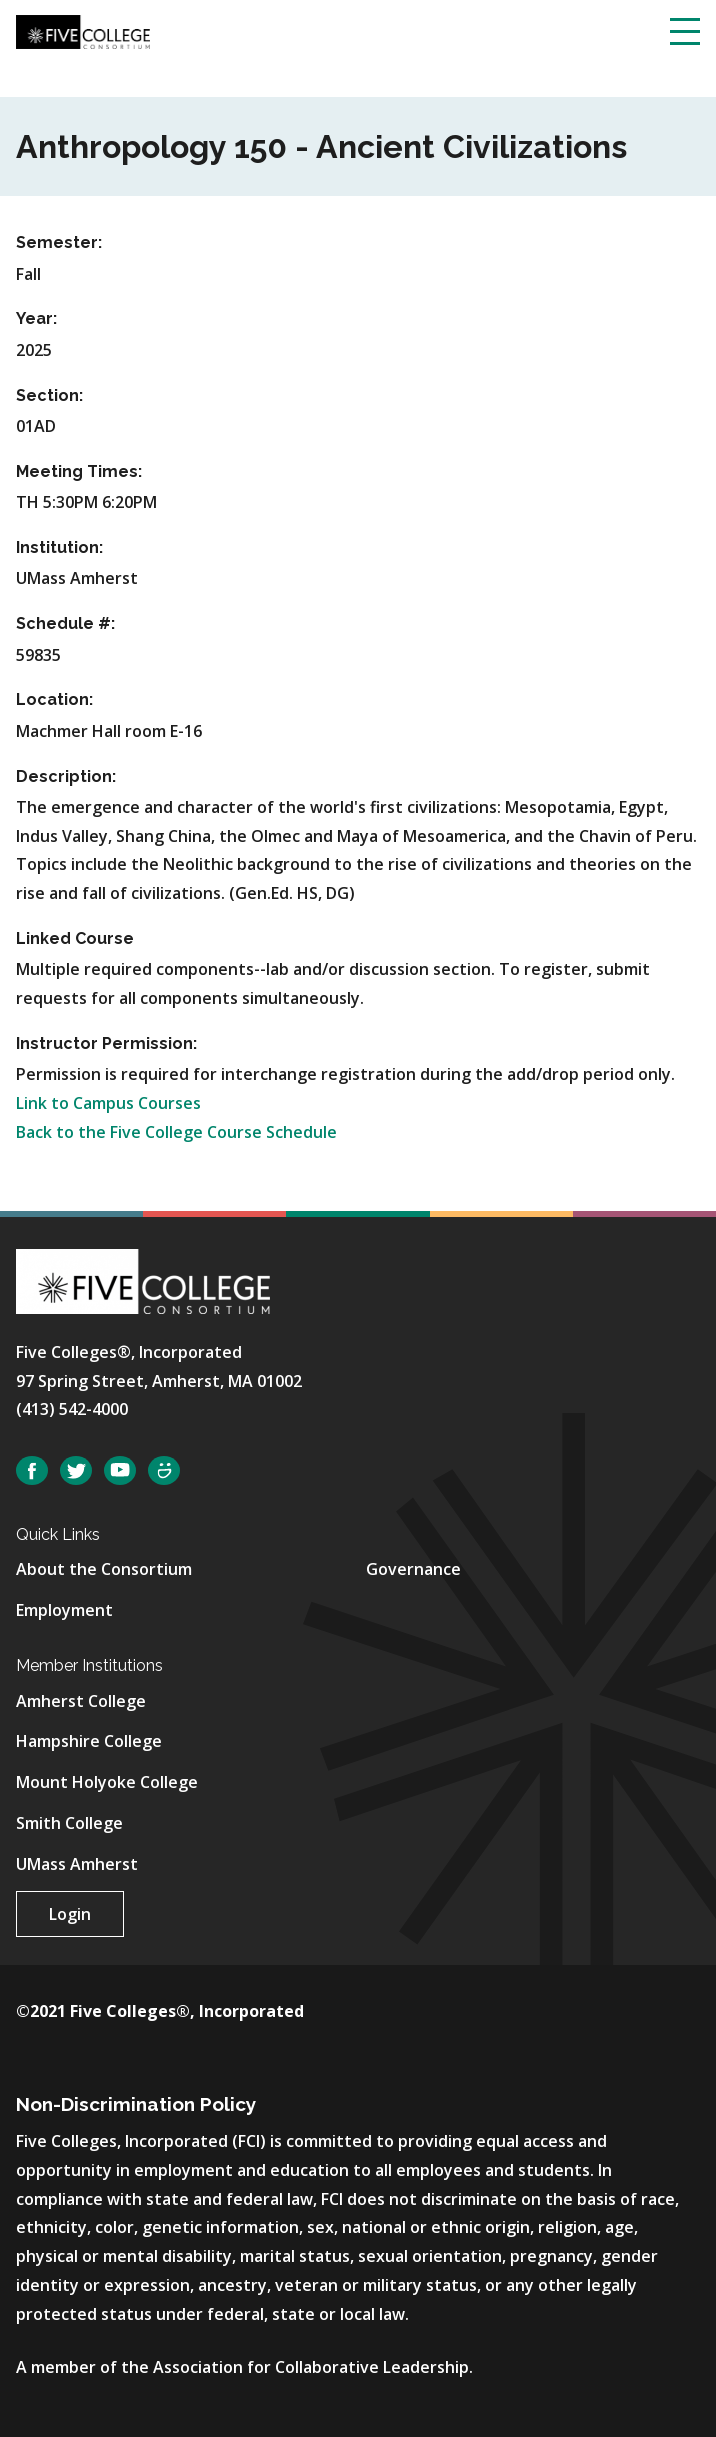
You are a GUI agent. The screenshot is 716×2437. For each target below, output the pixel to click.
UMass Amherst (77, 1864)
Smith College (69, 1823)
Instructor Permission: (106, 1043)
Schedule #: (65, 623)
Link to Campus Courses (108, 1103)
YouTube (120, 1470)
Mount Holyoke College (107, 1782)
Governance (413, 1569)
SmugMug (164, 1470)
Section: (49, 395)
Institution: (59, 547)
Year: (36, 318)
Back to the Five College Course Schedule (176, 1132)
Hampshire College (89, 1741)
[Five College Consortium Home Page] (83, 30)
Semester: (59, 242)
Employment (64, 1610)
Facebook (32, 1470)
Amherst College (81, 1701)
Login (70, 1914)
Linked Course (75, 938)
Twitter (76, 1470)
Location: (54, 699)
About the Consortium (104, 1569)
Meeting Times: (79, 471)
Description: (66, 776)
